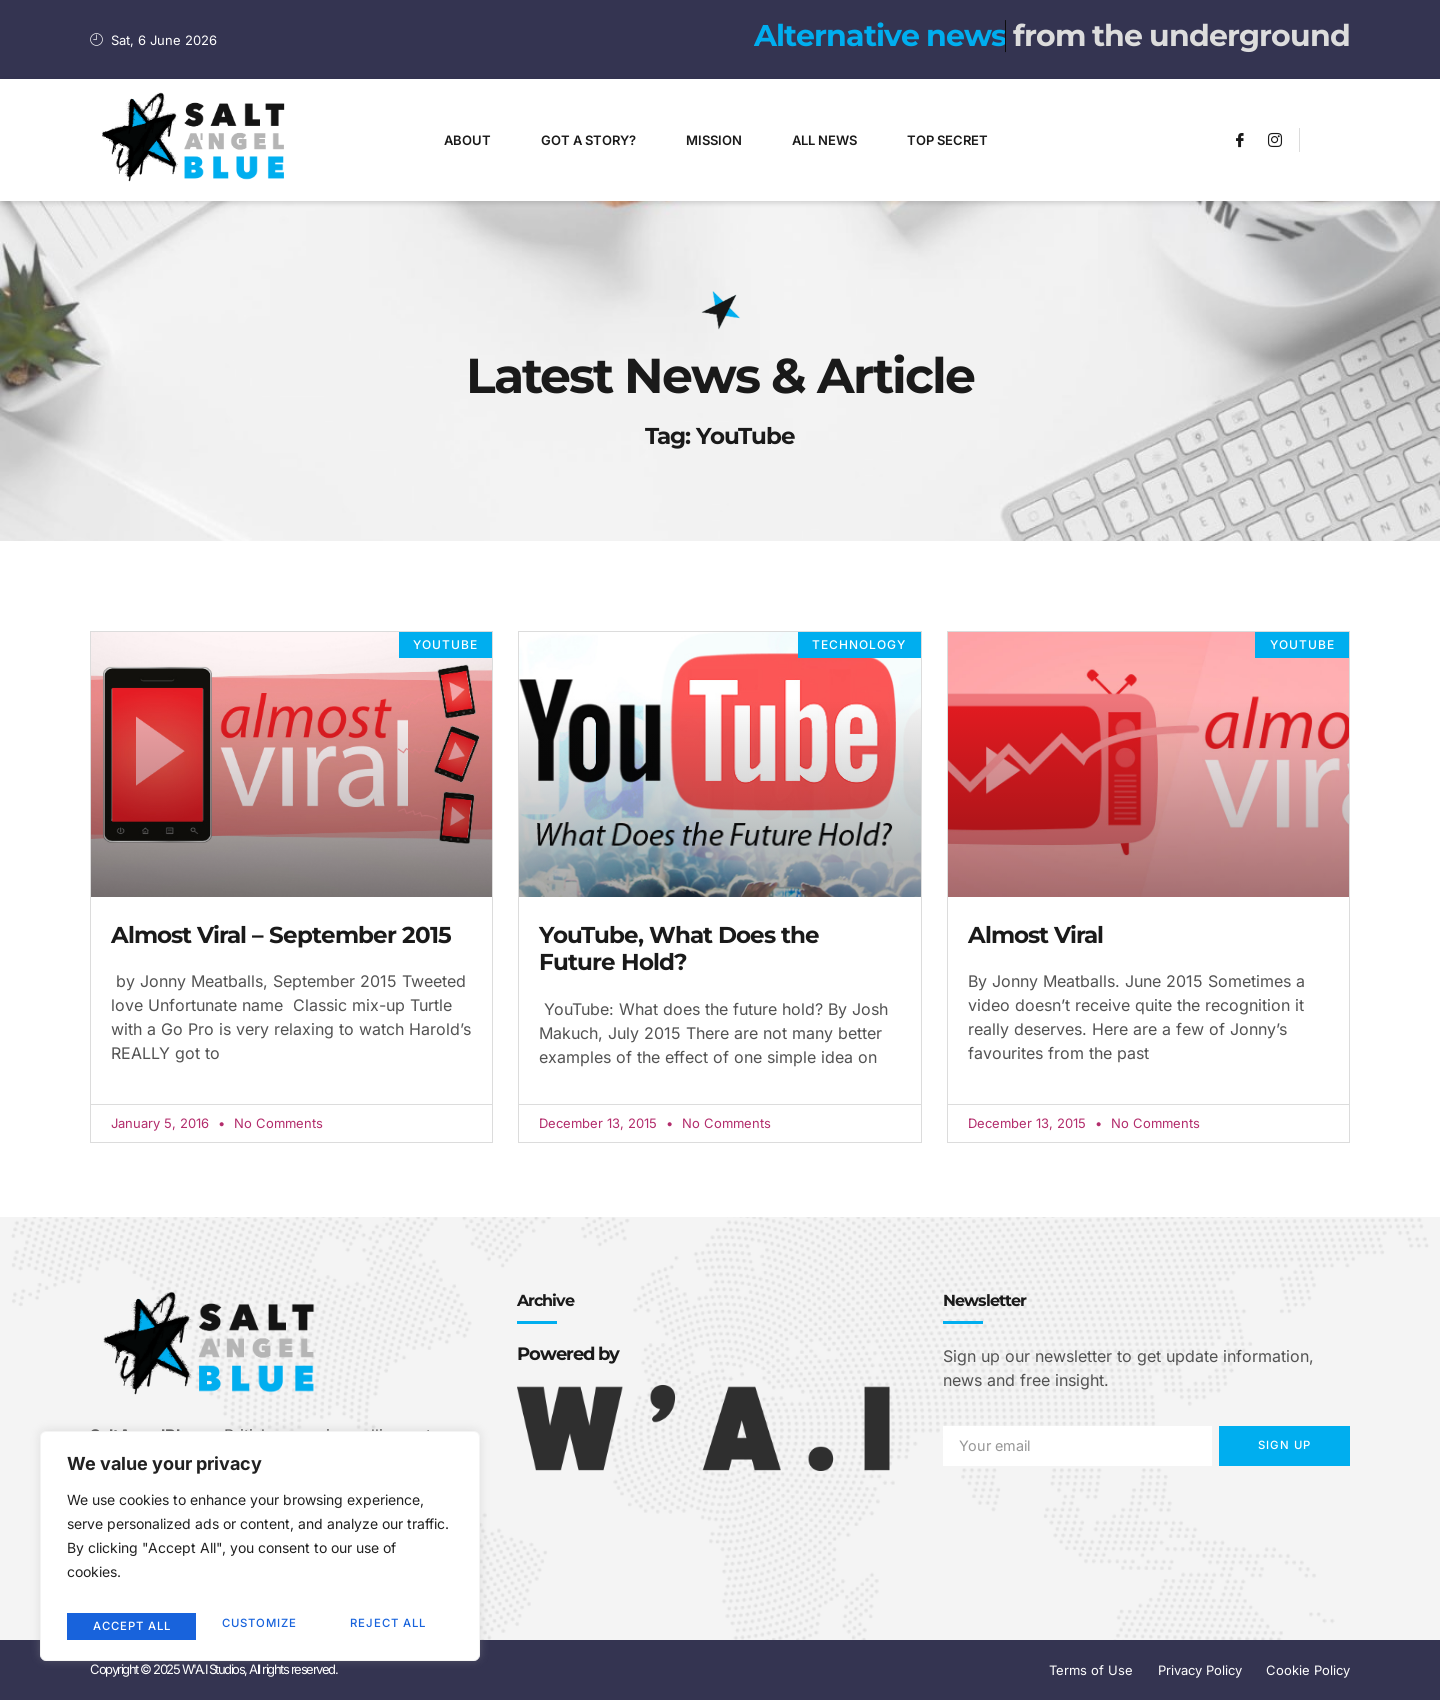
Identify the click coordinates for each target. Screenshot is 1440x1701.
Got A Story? (588, 140)
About (467, 140)
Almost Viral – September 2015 (281, 935)
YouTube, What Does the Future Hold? (679, 949)
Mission (714, 140)
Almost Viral (1035, 935)
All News (824, 140)
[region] (260, 1551)
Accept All (390, 1625)
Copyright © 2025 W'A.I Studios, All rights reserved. (213, 1671)
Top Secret (947, 140)
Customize (128, 1625)
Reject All (258, 1625)
